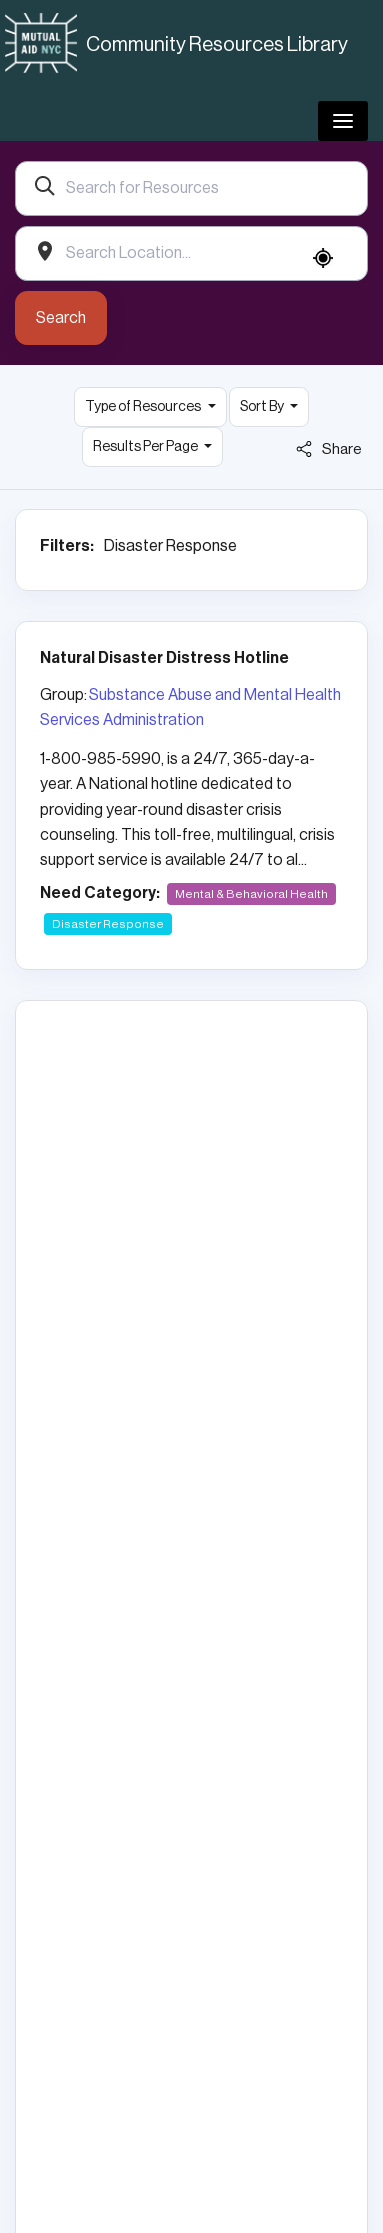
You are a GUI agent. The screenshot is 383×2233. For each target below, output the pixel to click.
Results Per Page (146, 447)
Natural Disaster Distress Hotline (164, 658)
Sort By (263, 407)
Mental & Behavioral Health (251, 894)
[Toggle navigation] (343, 121)
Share (329, 449)
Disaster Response (108, 924)
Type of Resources (144, 407)
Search (61, 318)
